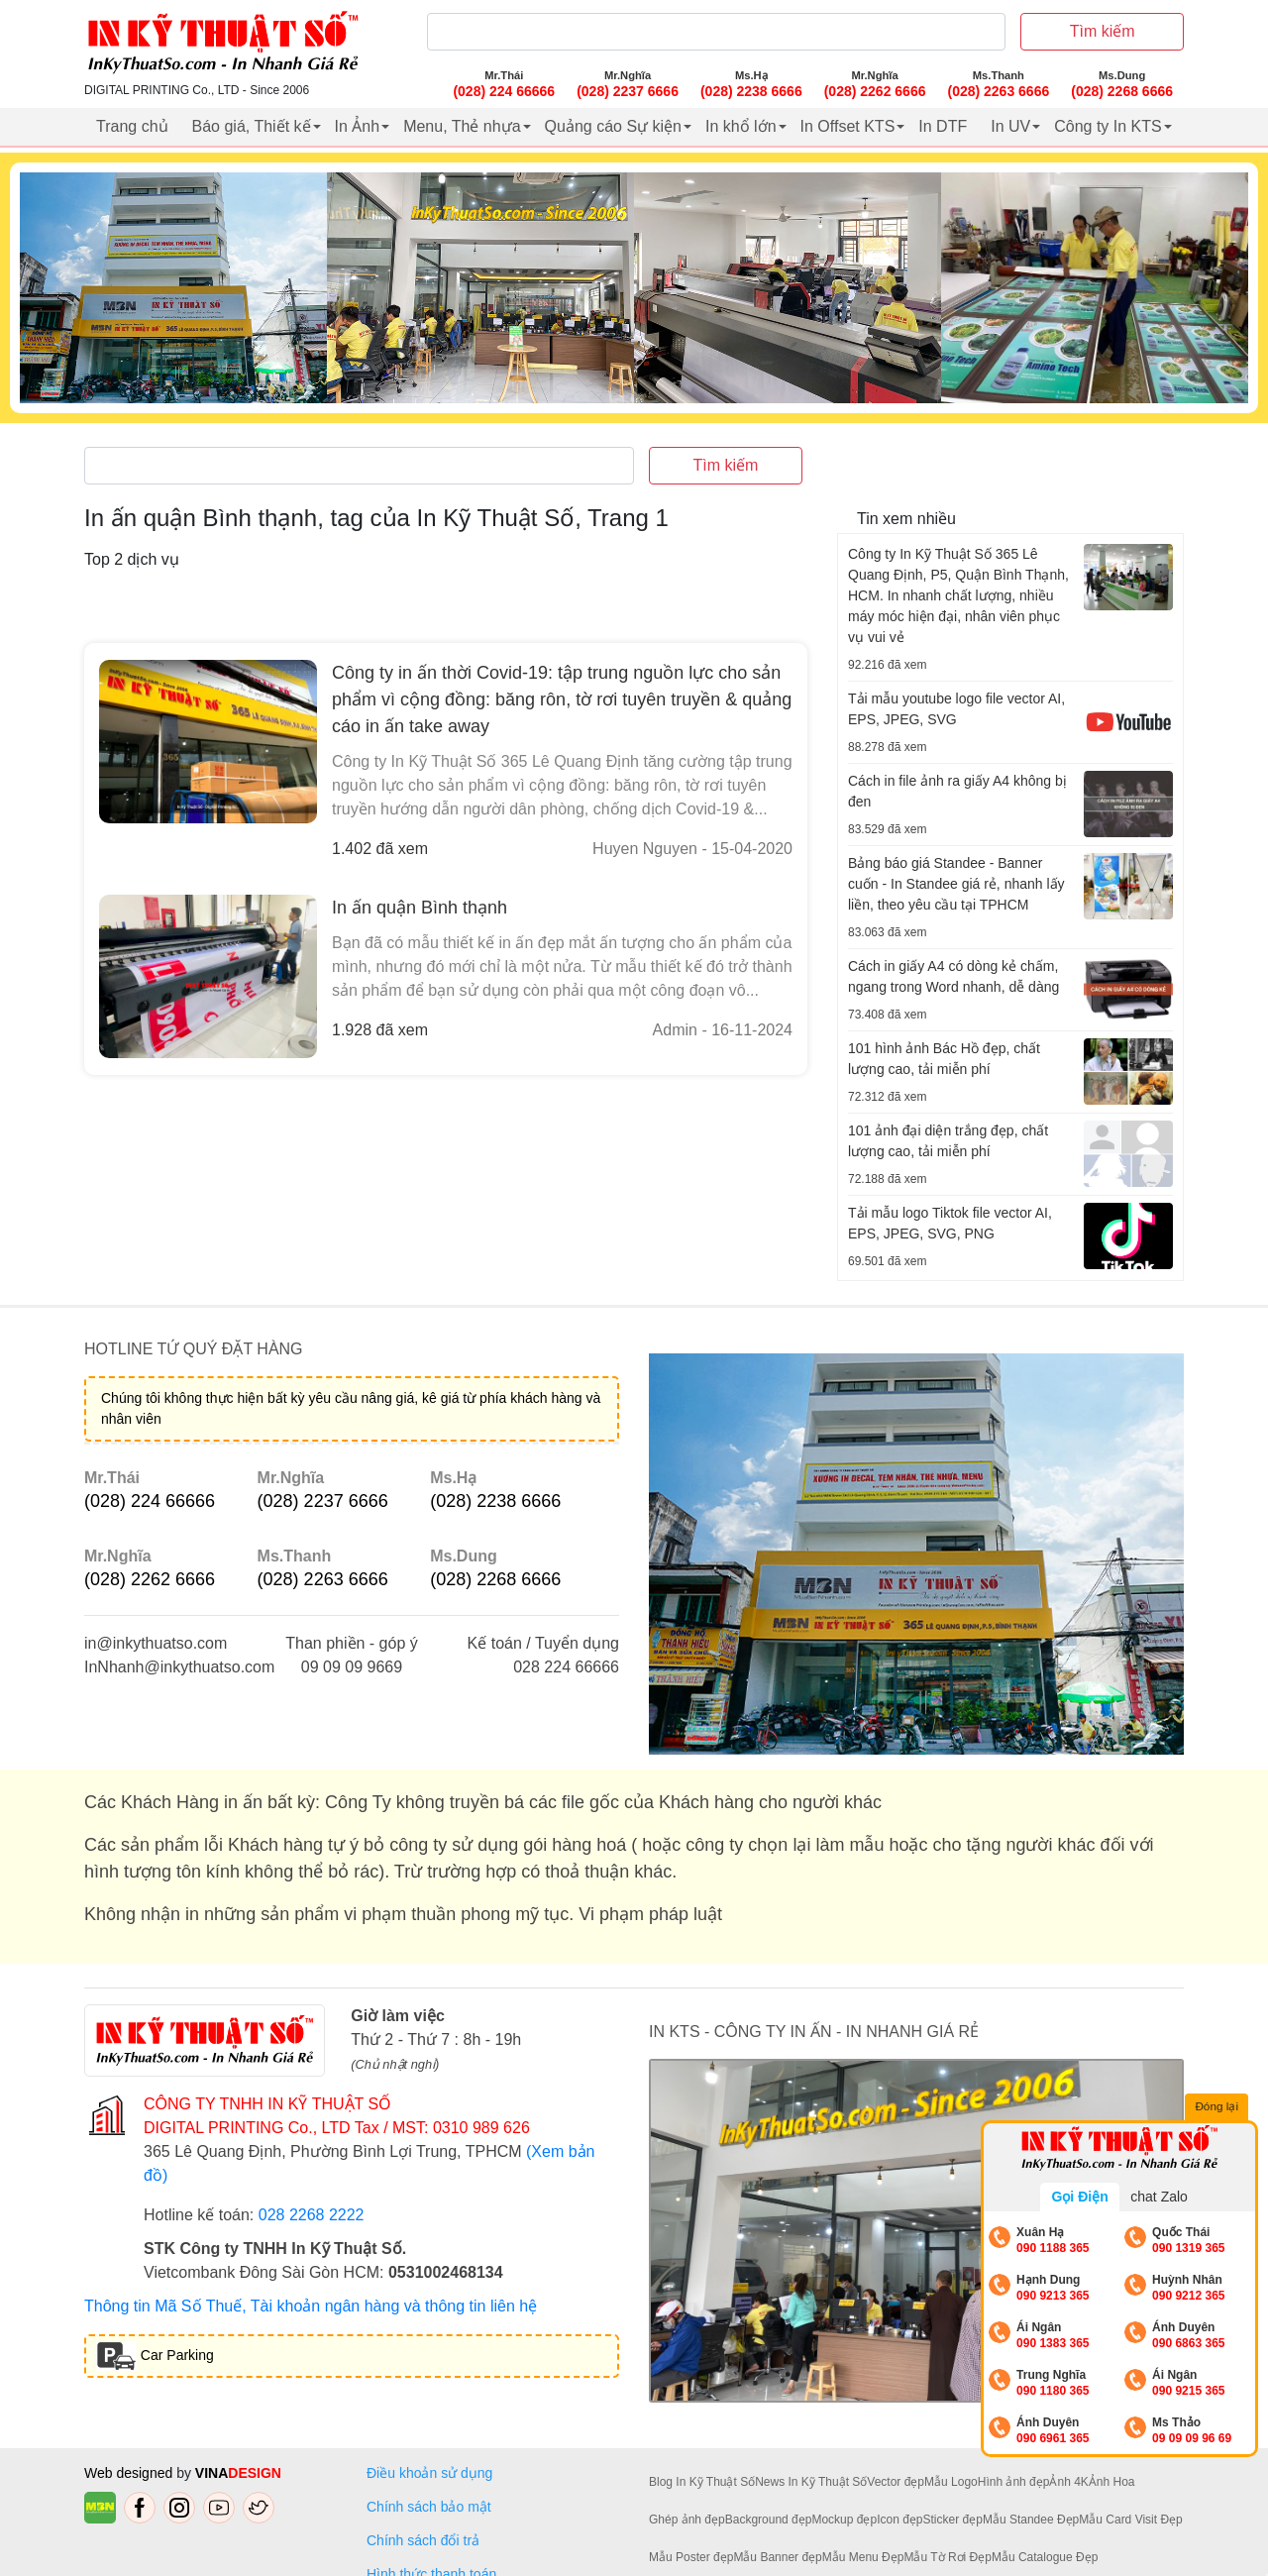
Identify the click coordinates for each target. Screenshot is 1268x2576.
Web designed (130, 2473)
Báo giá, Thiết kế (251, 126)
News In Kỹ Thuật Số (811, 2482)
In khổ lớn (741, 126)
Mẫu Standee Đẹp (1031, 2519)
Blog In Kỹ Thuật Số (702, 2482)
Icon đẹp (899, 2519)
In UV (1010, 126)
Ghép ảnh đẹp (687, 2519)
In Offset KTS (848, 126)
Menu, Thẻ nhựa (461, 126)
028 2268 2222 (312, 2214)
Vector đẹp (895, 2482)
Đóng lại (1218, 2107)
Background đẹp (768, 2519)
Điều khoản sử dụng (429, 2473)
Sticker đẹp (953, 2519)
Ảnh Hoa (1112, 2482)
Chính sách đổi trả (427, 2540)
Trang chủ (132, 126)
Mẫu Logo (951, 2482)
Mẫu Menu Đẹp (863, 2557)
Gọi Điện (1079, 2196)
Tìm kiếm (1102, 31)
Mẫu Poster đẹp (691, 2557)
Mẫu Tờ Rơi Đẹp (947, 2557)
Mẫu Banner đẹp (777, 2557)
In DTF (942, 126)
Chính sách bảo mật (429, 2507)
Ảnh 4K (1068, 2482)
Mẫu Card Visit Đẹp (1130, 2519)
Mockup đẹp (844, 2519)
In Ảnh (357, 126)
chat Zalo (1159, 2196)
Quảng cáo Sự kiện (613, 126)
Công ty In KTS (1108, 126)
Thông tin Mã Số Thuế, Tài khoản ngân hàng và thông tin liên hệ (310, 2306)
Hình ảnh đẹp (1014, 2482)
